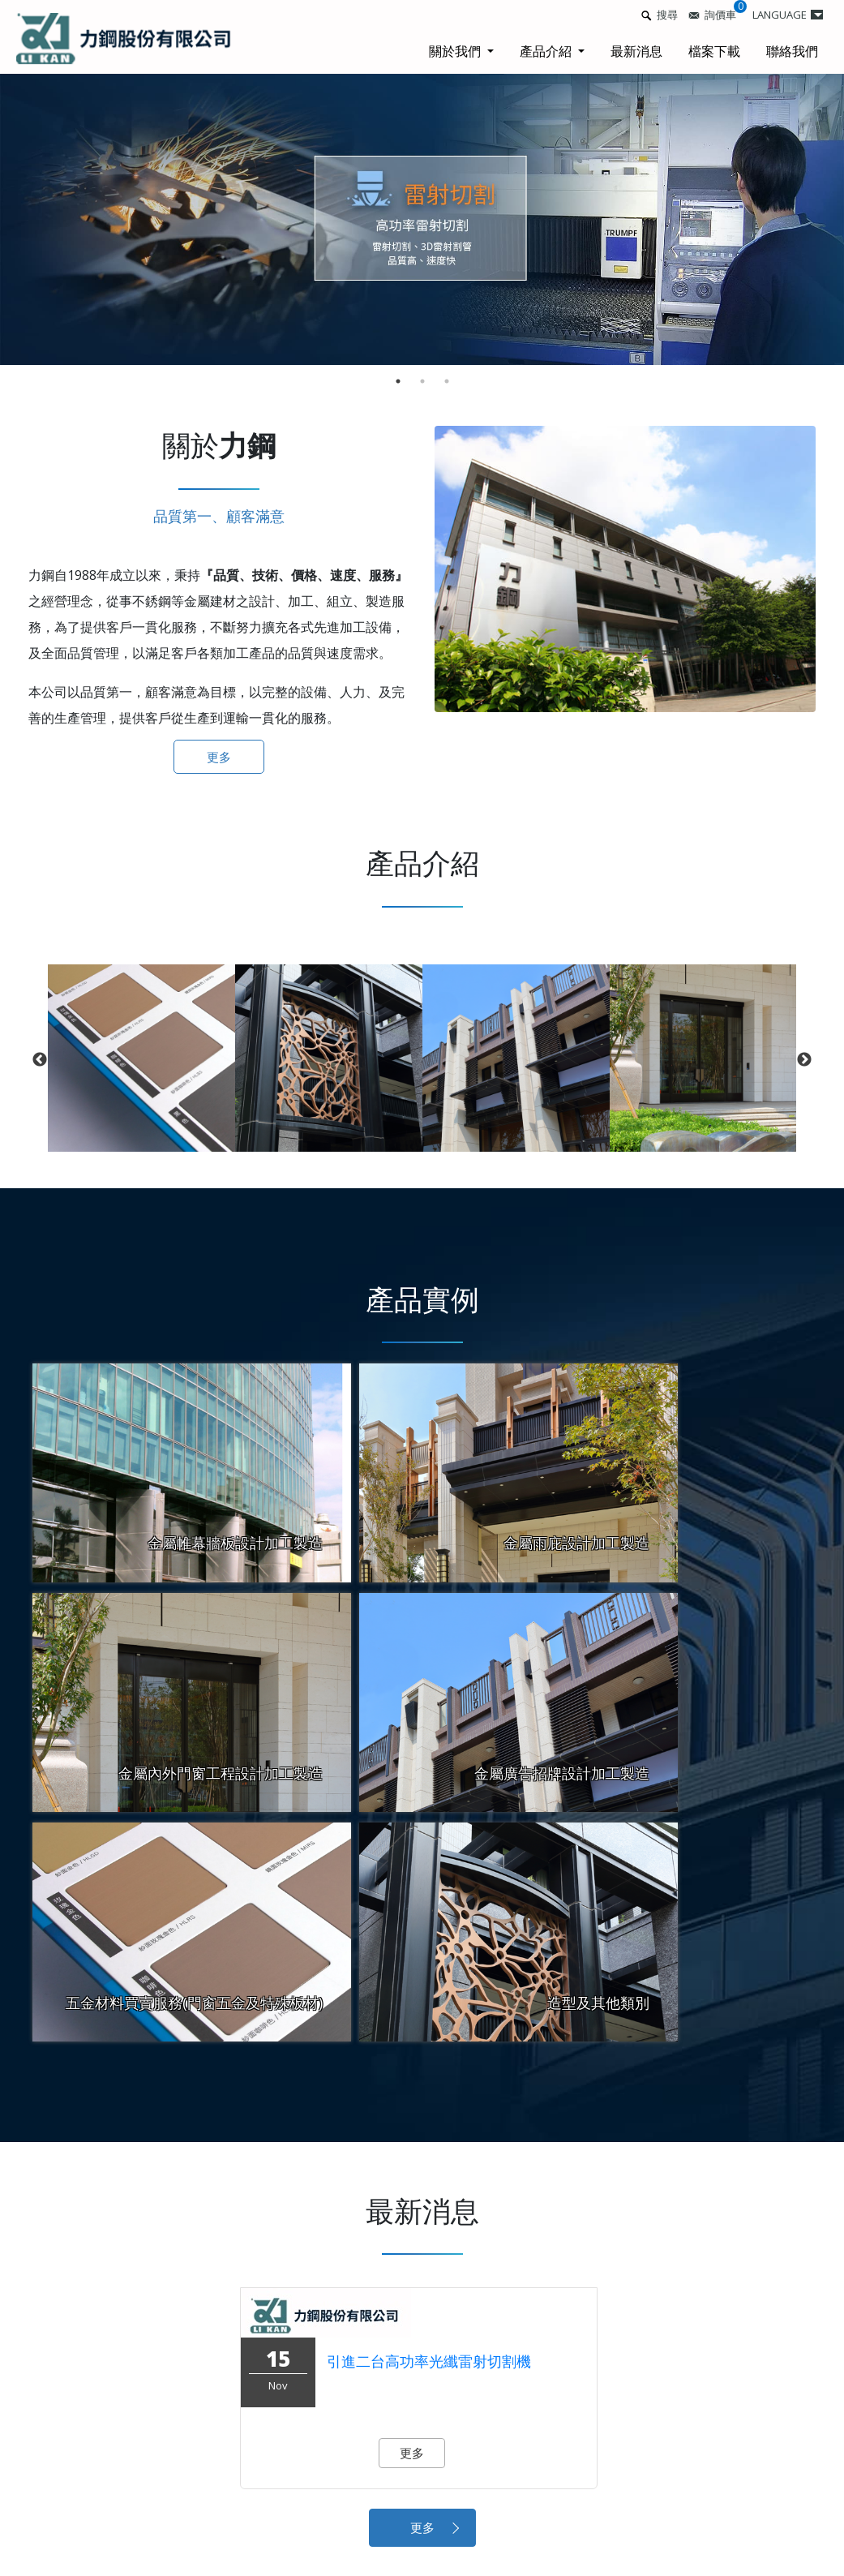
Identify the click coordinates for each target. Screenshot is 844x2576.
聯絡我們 (792, 51)
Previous (40, 1060)
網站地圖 (697, 2493)
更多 (219, 757)
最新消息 (636, 51)
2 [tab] (422, 381)
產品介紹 (547, 51)
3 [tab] (447, 381)
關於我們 (456, 51)
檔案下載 (714, 51)
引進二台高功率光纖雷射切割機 (429, 2126)
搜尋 (667, 14)
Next (804, 1060)
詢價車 (720, 14)
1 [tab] (398, 381)
